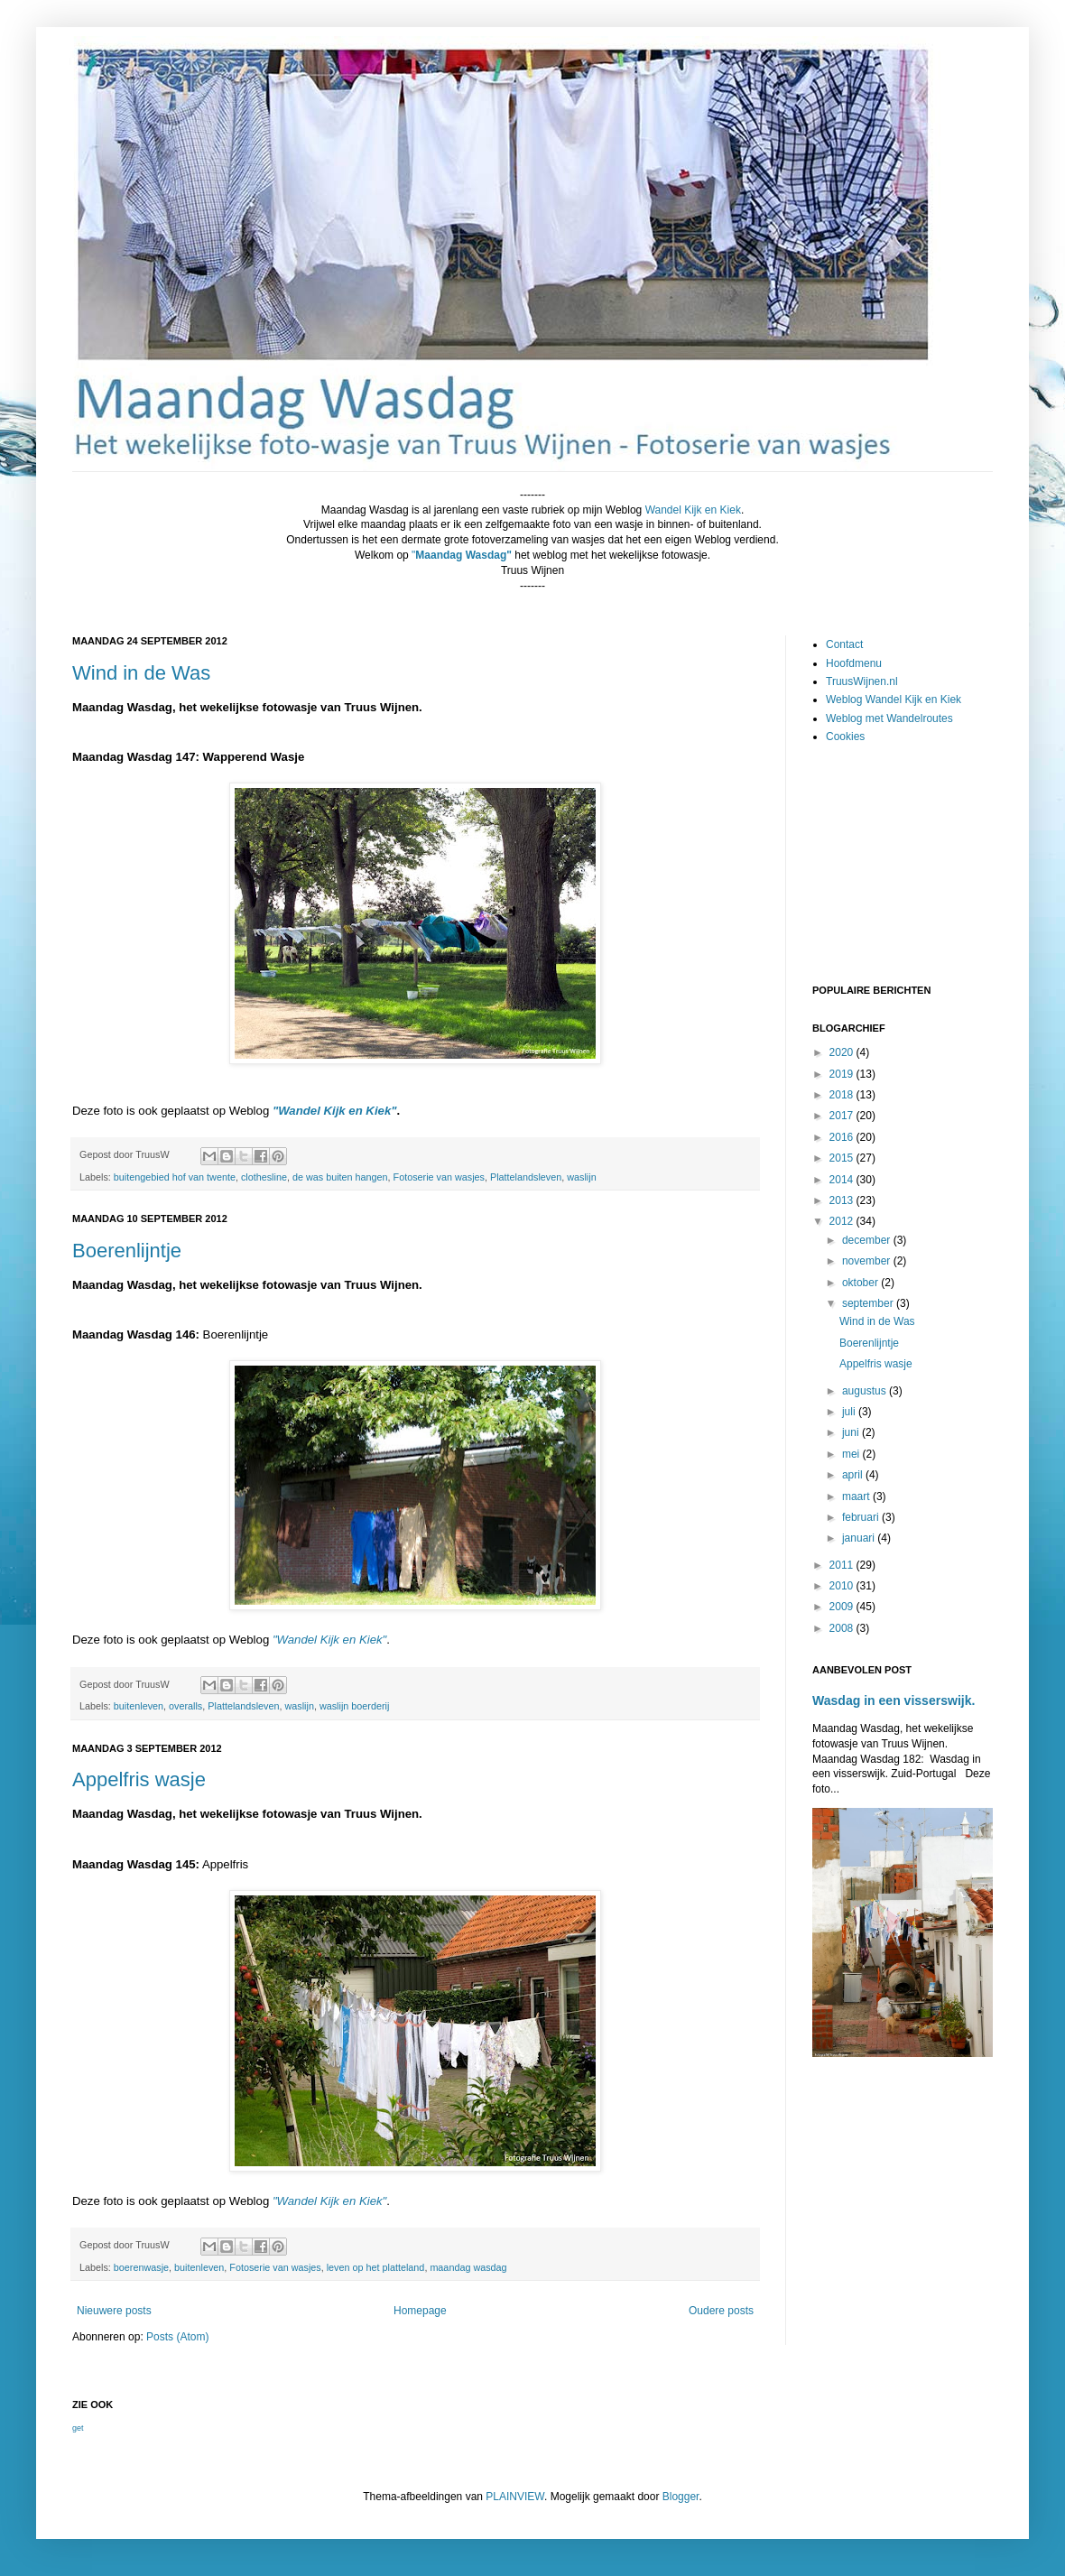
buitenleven (138, 1705)
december (868, 1240)
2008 (843, 1628)
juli (850, 1411)
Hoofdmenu (854, 663)
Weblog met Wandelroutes (889, 718)
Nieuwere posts (114, 2310)
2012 (843, 1221)
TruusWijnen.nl (862, 681)
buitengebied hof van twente (175, 1177)
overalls (185, 1705)
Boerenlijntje (126, 1250)
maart (857, 1496)
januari (859, 1538)
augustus (865, 1391)
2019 (843, 1074)
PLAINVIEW (515, 2496)
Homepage (420, 2310)
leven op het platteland (376, 2267)
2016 (843, 1137)
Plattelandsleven (525, 1177)
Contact (844, 644)
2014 (843, 1179)
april (854, 1475)
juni (852, 1432)
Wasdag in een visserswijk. (893, 1700)
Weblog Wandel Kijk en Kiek (893, 699)
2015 (843, 1158)
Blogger (680, 2496)
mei (852, 1454)
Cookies (845, 736)
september (869, 1303)
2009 (843, 1606)
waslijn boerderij (354, 1705)
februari (862, 1517)
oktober (861, 1282)
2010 (843, 1586)
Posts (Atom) (177, 2336)
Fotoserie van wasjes (439, 1177)
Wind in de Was (141, 673)
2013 (843, 1200)
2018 (843, 1095)
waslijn (581, 1177)
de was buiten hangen (340, 1177)
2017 (843, 1115)
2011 (843, 1565)
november (868, 1261)
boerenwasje (141, 2267)
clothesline (264, 1177)
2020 (843, 1052)
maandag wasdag (468, 2267)
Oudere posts (721, 2310)
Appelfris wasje (139, 1779)
